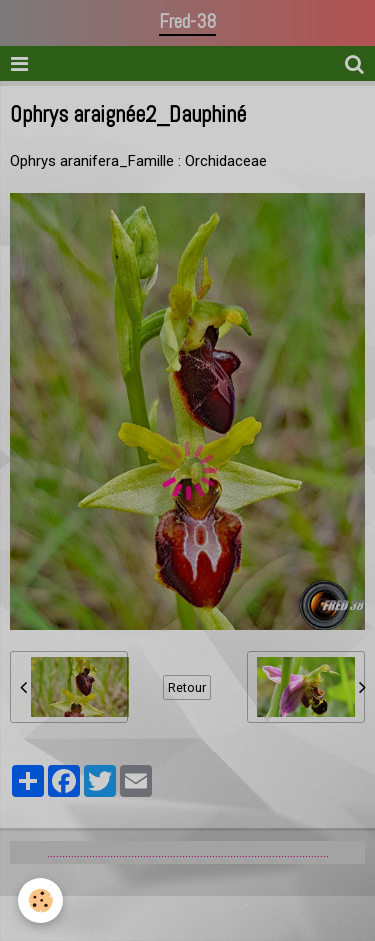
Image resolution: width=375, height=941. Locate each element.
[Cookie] (40, 900)
